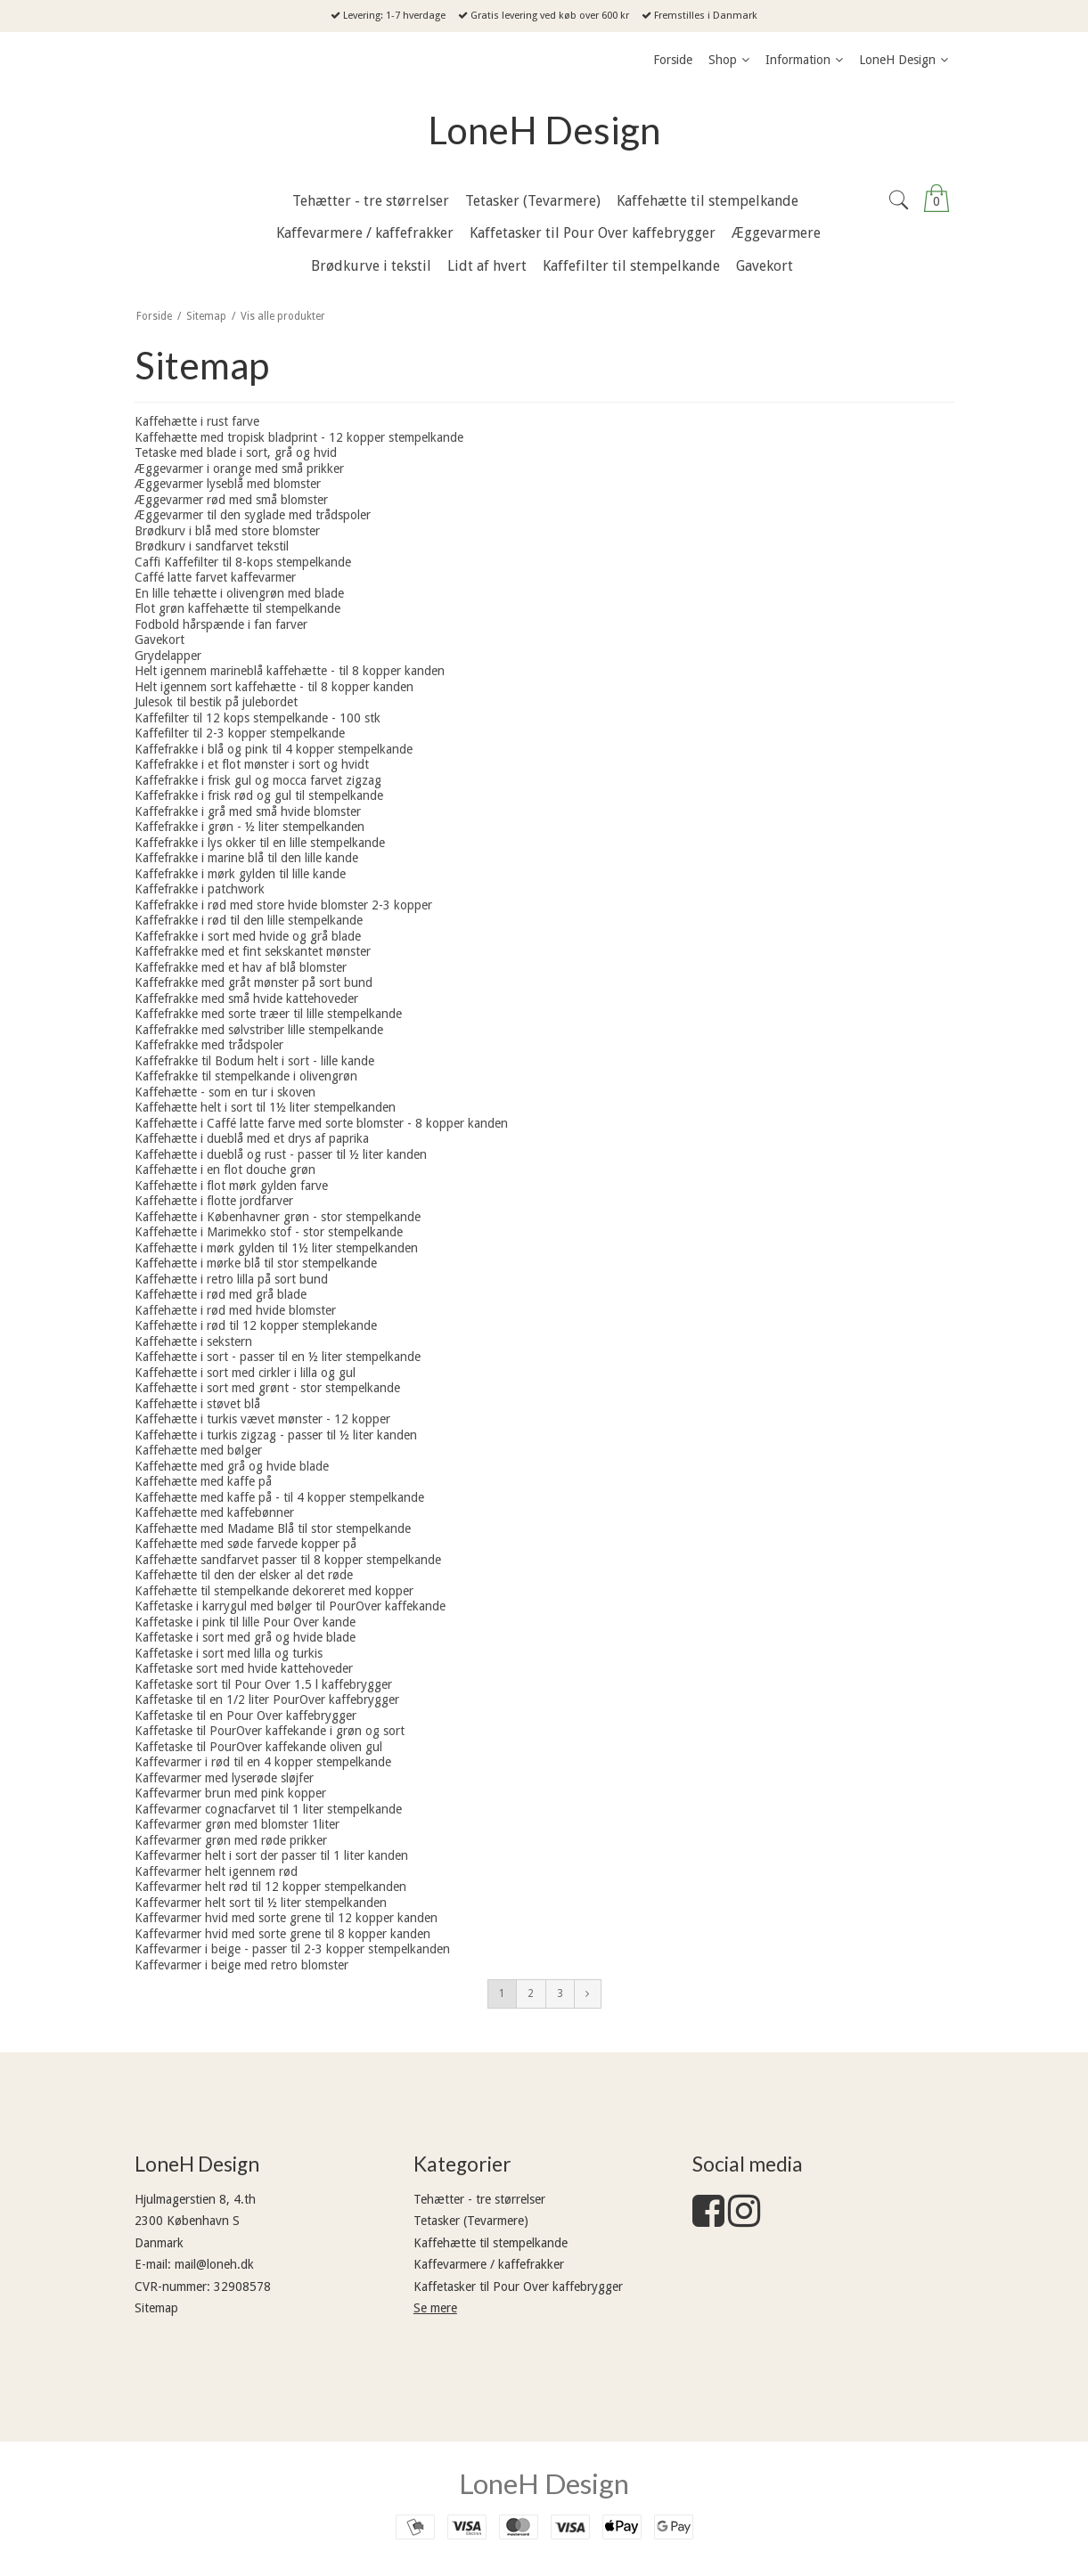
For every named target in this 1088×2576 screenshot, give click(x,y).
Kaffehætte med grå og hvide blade (232, 1466)
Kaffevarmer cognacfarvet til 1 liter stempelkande (268, 1809)
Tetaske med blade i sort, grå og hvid (236, 452)
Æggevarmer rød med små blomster (231, 500)
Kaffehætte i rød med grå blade (221, 1294)
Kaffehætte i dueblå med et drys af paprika (252, 1138)
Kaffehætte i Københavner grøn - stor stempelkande (278, 1217)
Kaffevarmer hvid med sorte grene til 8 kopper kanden (282, 1934)
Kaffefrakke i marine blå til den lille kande (246, 858)
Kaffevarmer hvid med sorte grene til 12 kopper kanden (286, 1918)
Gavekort (159, 639)
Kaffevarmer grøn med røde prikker (231, 1840)
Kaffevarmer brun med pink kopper (230, 1793)
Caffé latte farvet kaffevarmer (215, 577)
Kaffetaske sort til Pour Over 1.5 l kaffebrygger (263, 1684)
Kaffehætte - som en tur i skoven (225, 1092)
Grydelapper (168, 655)
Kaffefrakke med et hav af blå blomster (241, 967)
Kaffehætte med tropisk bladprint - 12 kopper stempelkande (299, 437)
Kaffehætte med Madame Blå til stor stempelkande (273, 1528)
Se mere (435, 2308)
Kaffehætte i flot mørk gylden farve (231, 1185)
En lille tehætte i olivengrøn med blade (239, 593)
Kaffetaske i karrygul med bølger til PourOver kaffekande (290, 1606)
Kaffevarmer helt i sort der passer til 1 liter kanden (271, 1855)
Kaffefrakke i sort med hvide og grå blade (248, 936)
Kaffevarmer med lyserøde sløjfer (224, 1778)
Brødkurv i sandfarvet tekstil (212, 546)
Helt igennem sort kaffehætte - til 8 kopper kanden (274, 687)
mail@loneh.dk (214, 2264)
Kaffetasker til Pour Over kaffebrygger (518, 2286)
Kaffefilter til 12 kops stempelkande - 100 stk (257, 718)
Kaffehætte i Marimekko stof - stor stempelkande (269, 1232)
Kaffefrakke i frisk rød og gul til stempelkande (259, 795)
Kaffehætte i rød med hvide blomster (235, 1310)
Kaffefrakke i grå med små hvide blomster (248, 811)
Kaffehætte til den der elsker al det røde (244, 1575)
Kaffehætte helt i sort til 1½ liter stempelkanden (265, 1107)
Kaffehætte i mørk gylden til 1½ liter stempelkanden (276, 1248)
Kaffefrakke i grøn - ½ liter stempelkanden (249, 826)
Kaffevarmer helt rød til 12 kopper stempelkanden (270, 1886)
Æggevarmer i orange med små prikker (239, 468)
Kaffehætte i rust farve (197, 421)
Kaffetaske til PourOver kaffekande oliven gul (258, 1747)
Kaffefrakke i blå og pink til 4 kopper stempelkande (274, 749)
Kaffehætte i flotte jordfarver (214, 1201)
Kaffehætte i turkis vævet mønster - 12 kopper (262, 1419)
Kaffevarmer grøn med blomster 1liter (237, 1824)
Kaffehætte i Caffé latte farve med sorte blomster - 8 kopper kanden (321, 1123)
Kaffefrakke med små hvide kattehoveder (246, 998)
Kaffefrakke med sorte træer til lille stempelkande (268, 1014)
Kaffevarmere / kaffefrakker (488, 2264)
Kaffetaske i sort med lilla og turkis (229, 1653)
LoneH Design (544, 130)
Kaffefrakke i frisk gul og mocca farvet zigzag (258, 780)
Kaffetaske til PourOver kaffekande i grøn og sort (270, 1731)
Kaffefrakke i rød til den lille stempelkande (249, 920)
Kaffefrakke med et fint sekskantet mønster (253, 951)
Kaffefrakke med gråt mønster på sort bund (253, 982)
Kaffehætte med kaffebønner (214, 1512)
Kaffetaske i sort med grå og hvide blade (245, 1637)
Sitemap (156, 2308)
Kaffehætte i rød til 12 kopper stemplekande (256, 1325)
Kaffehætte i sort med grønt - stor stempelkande (267, 1388)
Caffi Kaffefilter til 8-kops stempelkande (243, 562)
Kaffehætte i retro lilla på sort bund (231, 1279)
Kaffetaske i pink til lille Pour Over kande (245, 1622)
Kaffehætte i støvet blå (197, 1404)
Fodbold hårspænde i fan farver (221, 624)
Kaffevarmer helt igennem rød (216, 1871)
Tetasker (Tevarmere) (470, 2220)
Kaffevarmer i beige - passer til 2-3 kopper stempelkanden (292, 1949)
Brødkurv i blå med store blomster (227, 531)
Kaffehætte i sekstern (193, 1341)
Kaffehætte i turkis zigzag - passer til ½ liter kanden (276, 1435)
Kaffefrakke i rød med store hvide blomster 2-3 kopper (283, 905)
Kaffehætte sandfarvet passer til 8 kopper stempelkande (288, 1560)
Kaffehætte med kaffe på (203, 1481)
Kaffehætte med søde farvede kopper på (245, 1544)
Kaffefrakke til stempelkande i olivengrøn (246, 1076)
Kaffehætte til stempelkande (490, 2243)
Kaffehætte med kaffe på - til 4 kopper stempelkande (279, 1497)
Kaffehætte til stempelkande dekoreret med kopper (274, 1591)
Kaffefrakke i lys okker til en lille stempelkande (260, 843)
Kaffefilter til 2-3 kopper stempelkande (240, 733)
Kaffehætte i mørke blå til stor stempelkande (256, 1263)
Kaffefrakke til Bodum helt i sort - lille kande (254, 1061)
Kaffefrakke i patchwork (200, 889)
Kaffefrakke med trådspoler (209, 1045)
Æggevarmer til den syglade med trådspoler (253, 515)
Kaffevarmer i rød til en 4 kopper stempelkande (263, 1762)
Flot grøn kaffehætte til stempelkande (237, 608)
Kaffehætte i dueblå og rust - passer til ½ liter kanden (281, 1154)
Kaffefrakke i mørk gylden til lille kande (240, 874)
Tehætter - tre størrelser (479, 2199)
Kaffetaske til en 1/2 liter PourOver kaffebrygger (267, 1699)
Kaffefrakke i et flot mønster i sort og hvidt (252, 764)
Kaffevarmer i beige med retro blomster (241, 1965)
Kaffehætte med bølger (198, 1450)
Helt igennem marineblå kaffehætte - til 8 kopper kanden (290, 671)
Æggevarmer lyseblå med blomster (228, 484)
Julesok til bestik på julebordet (216, 702)
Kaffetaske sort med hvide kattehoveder (244, 1668)
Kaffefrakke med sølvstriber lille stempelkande (259, 1030)
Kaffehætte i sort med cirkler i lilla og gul (245, 1372)
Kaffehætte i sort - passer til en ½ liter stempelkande (278, 1356)
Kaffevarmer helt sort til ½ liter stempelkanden (261, 1902)
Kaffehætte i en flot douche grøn (225, 1169)
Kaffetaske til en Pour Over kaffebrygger (245, 1715)
